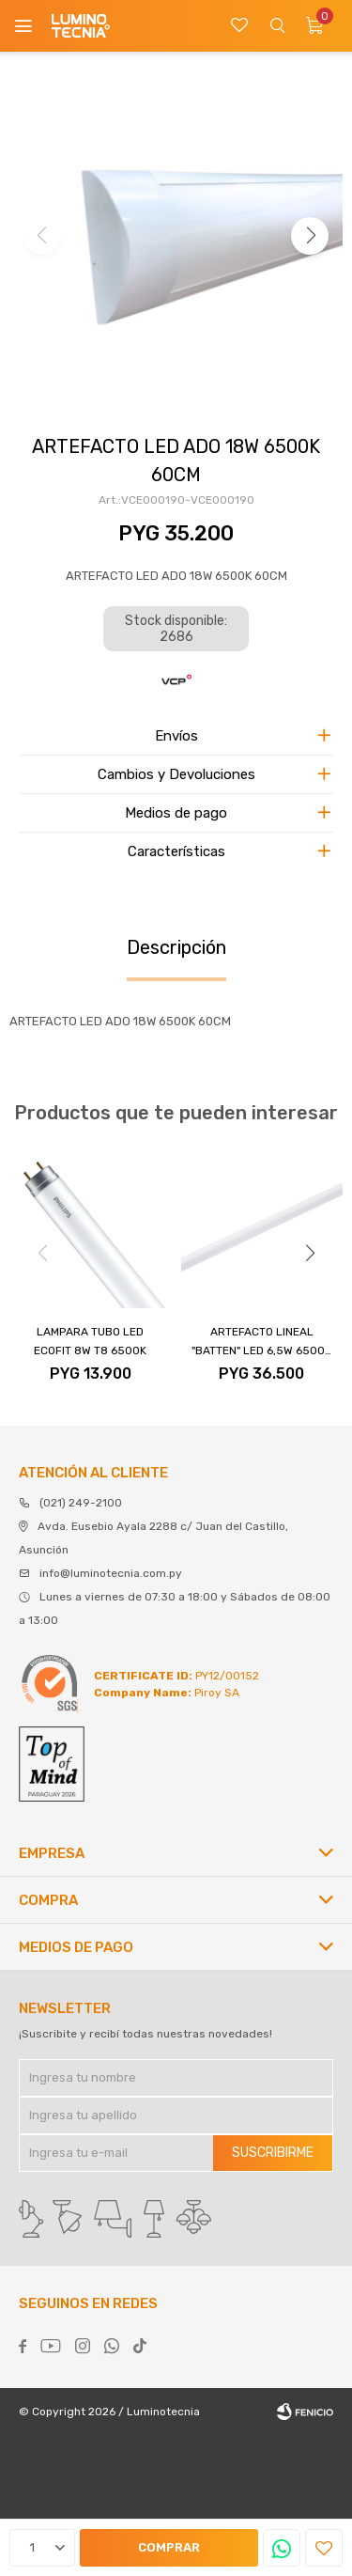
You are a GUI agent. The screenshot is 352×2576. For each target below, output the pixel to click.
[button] (310, 236)
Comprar (169, 2547)
